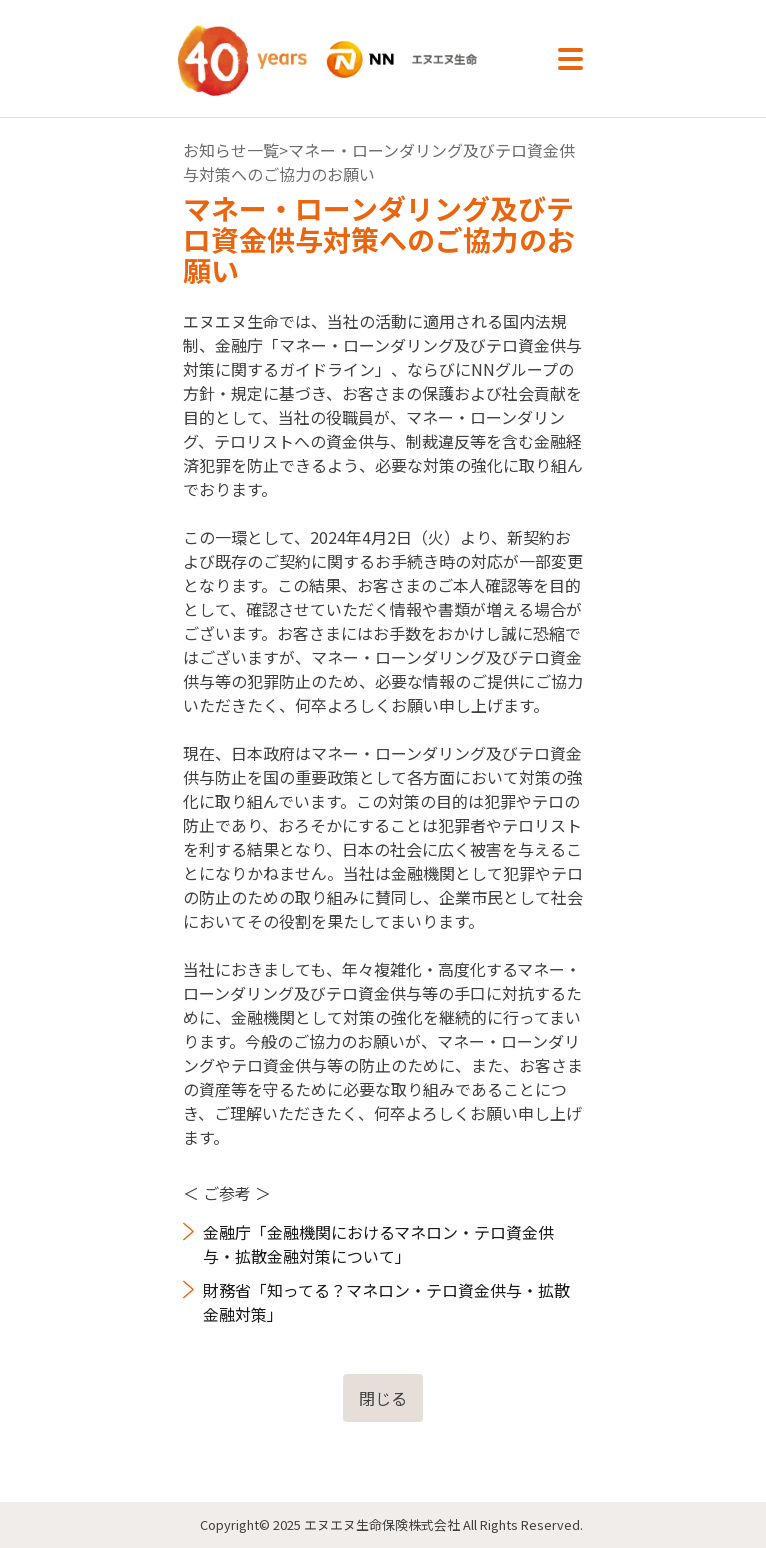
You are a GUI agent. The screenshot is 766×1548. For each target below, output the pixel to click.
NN (349, 59)
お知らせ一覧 (231, 150)
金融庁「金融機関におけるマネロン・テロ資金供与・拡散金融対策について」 (378, 1244)
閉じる (383, 1398)
